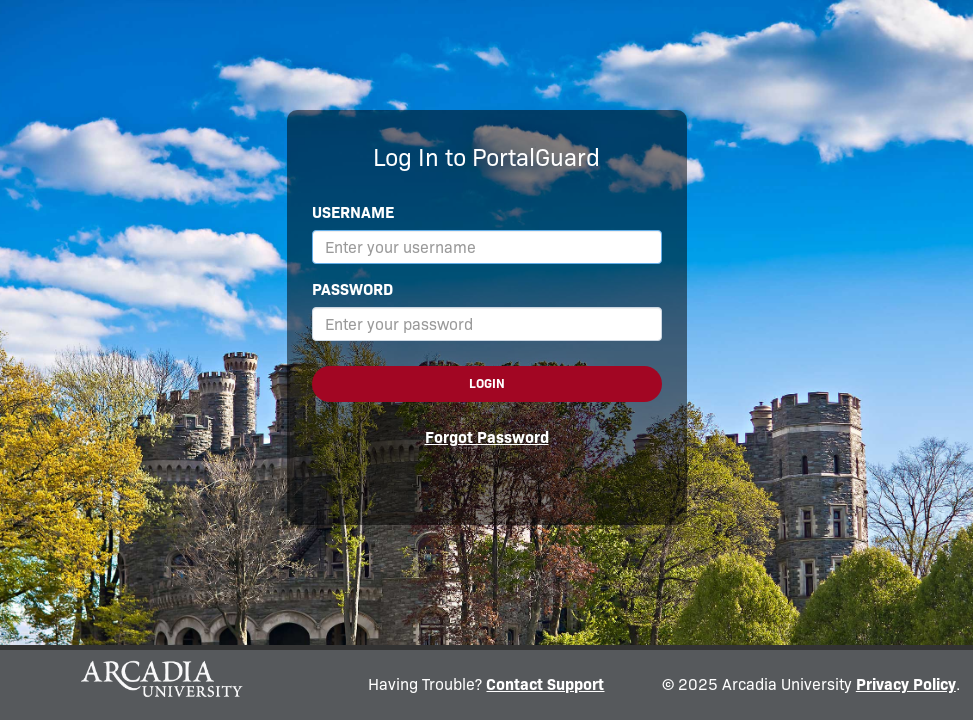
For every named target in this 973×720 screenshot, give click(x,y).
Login (487, 383)
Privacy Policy (906, 684)
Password (352, 289)
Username (353, 212)
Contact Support (545, 684)
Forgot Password (487, 437)
